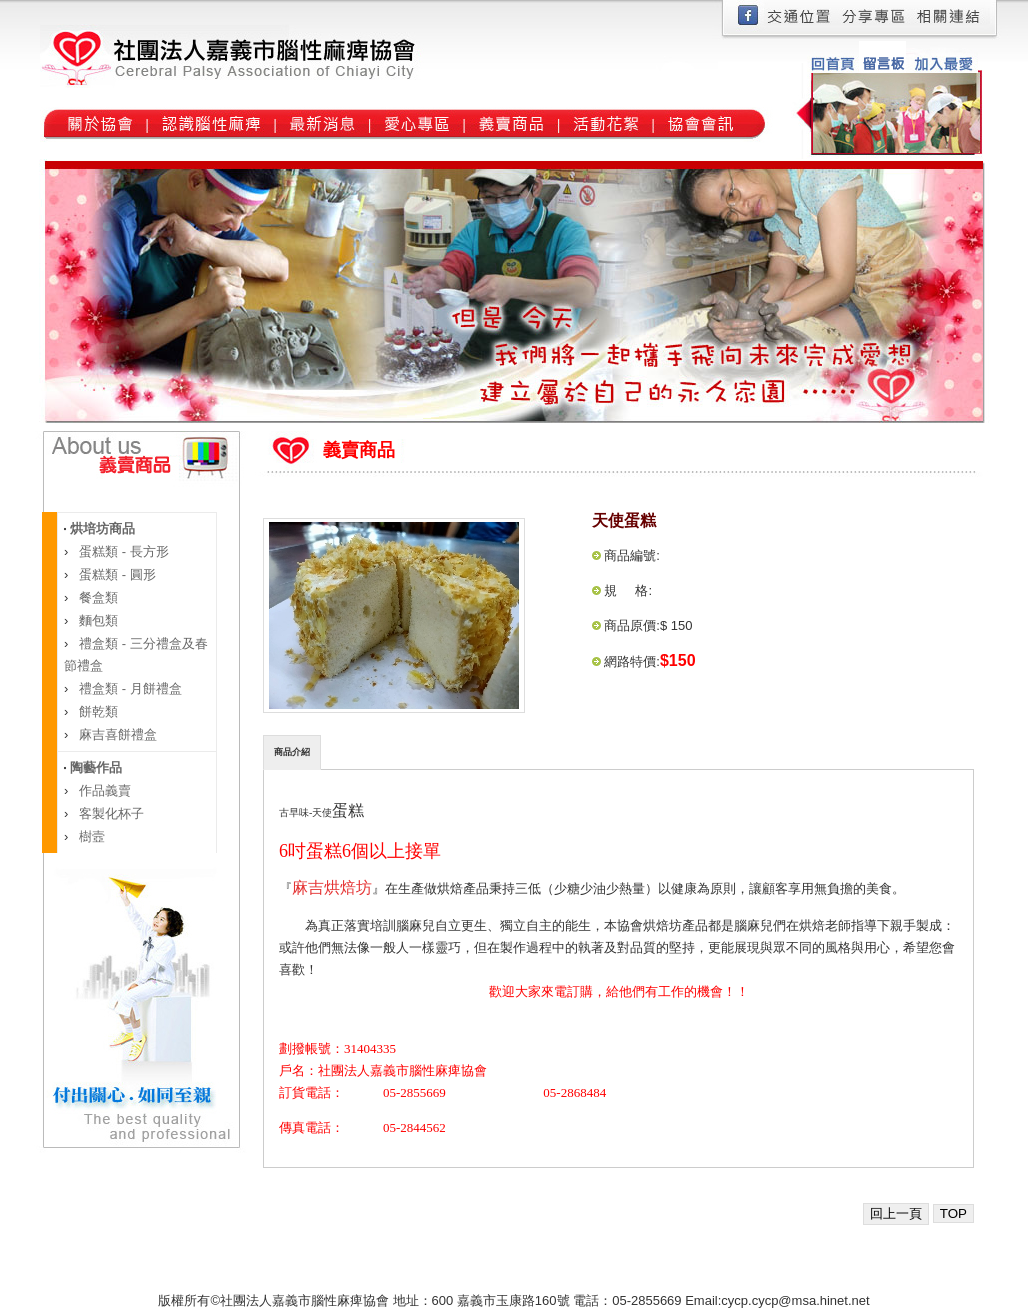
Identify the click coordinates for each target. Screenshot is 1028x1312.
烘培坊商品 (100, 528)
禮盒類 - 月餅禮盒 (129, 688)
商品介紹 (292, 752)
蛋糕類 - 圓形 (116, 574)
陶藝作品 (94, 767)
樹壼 (91, 836)
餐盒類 (97, 597)
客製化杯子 (110, 813)
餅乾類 (97, 711)
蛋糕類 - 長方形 (122, 551)
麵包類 (97, 620)
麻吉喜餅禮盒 (117, 734)
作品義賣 (104, 790)
